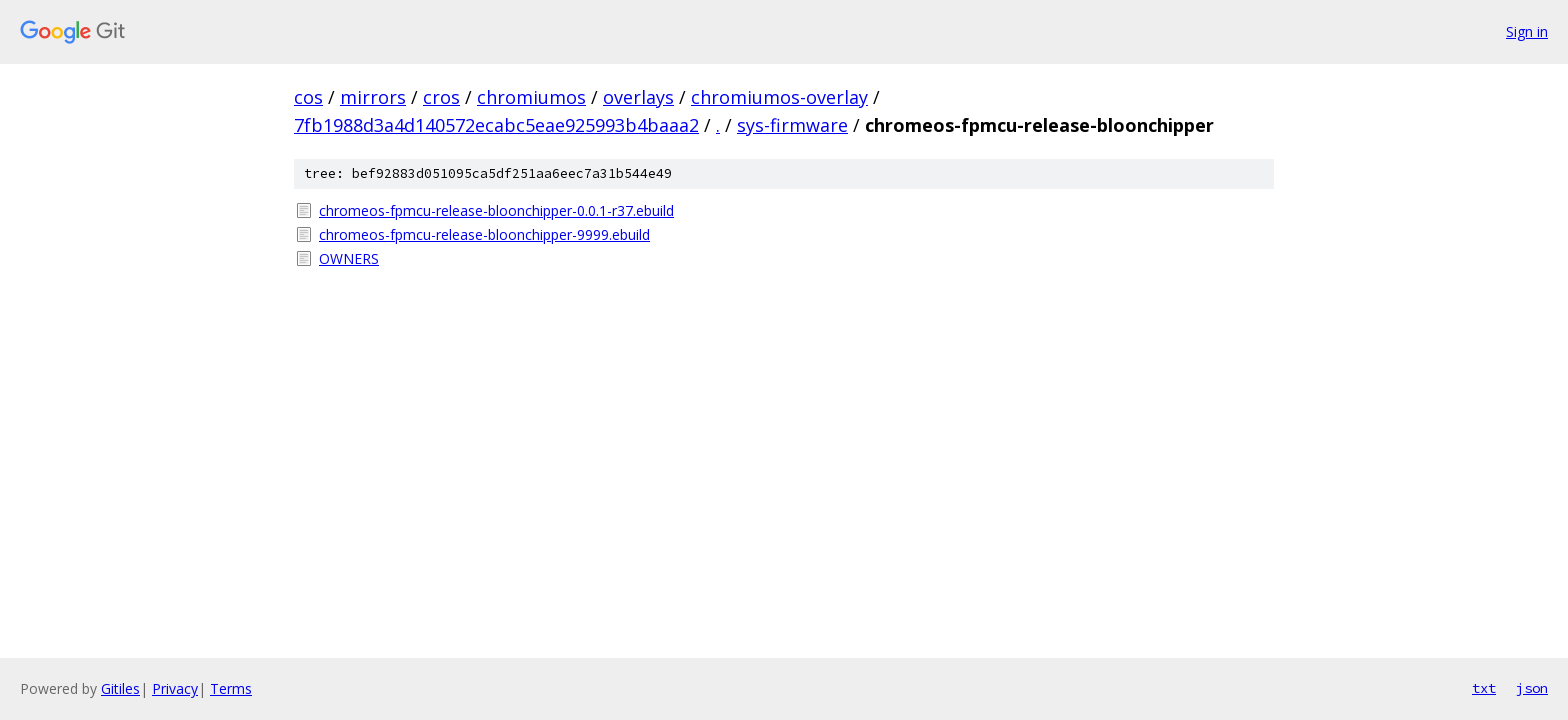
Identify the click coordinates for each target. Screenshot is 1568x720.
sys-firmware (792, 125)
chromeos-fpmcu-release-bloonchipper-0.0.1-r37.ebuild (496, 210)
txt (1484, 688)
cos (308, 97)
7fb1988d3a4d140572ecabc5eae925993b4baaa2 (496, 125)
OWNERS (349, 258)
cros (441, 97)
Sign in (1527, 31)
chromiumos (531, 97)
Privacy (175, 688)
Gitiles (120, 688)
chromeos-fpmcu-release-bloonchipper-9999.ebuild (484, 234)
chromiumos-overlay (779, 97)
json (1532, 688)
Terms (231, 688)
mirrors (373, 97)
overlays (638, 97)
